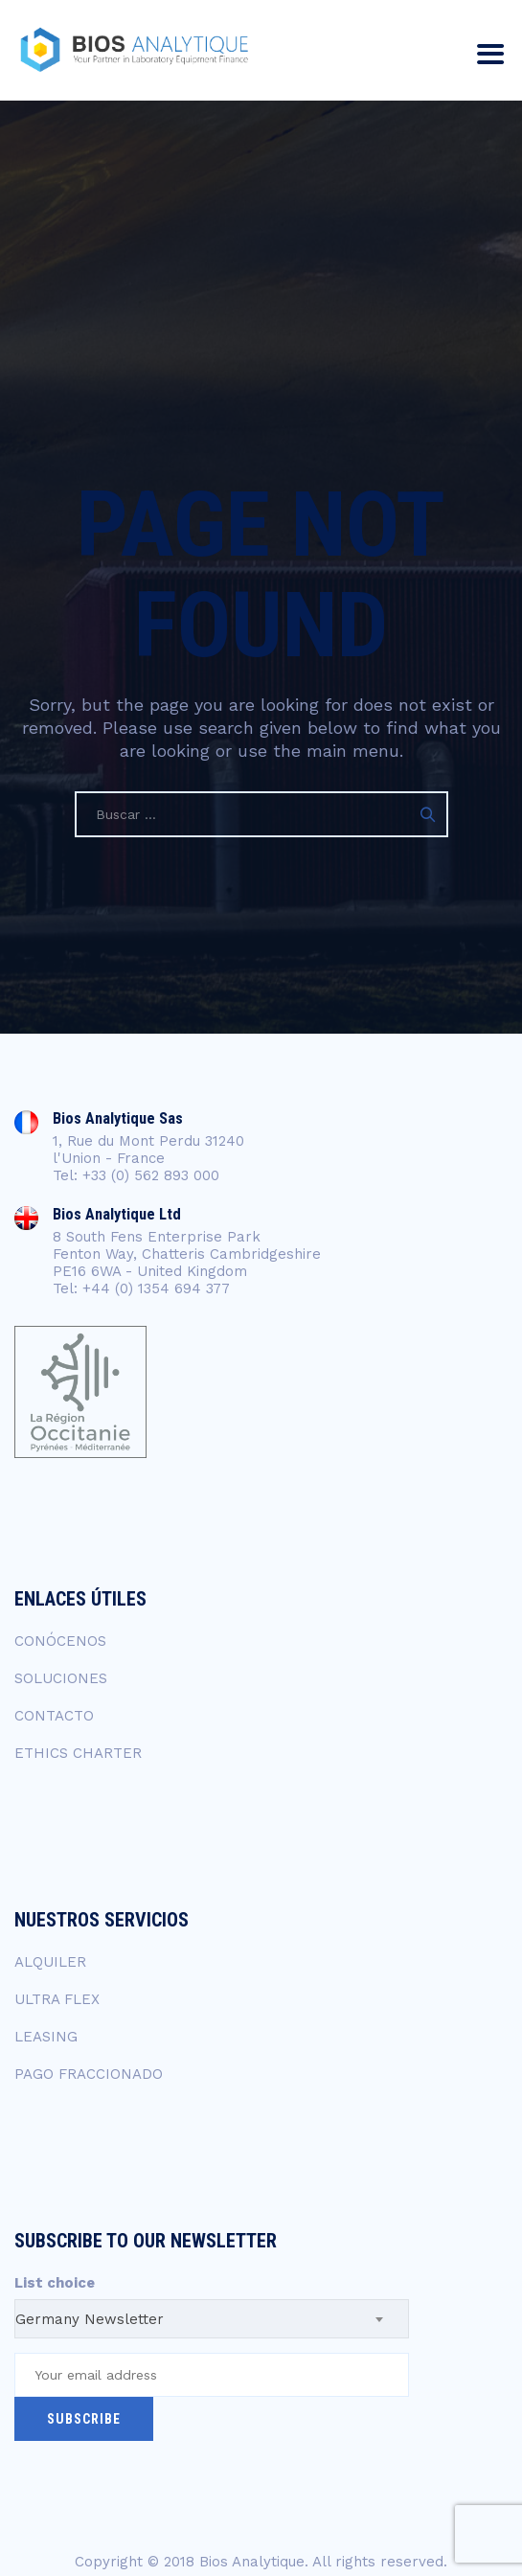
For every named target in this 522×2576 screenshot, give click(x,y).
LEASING (46, 2036)
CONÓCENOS (60, 1641)
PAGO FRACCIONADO (88, 2074)
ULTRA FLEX (57, 1999)
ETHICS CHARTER (78, 1753)
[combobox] (211, 2318)
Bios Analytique (252, 2561)
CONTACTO (54, 1715)
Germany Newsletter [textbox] (89, 2319)
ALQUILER (50, 1962)
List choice (54, 2282)
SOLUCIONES (60, 1678)
